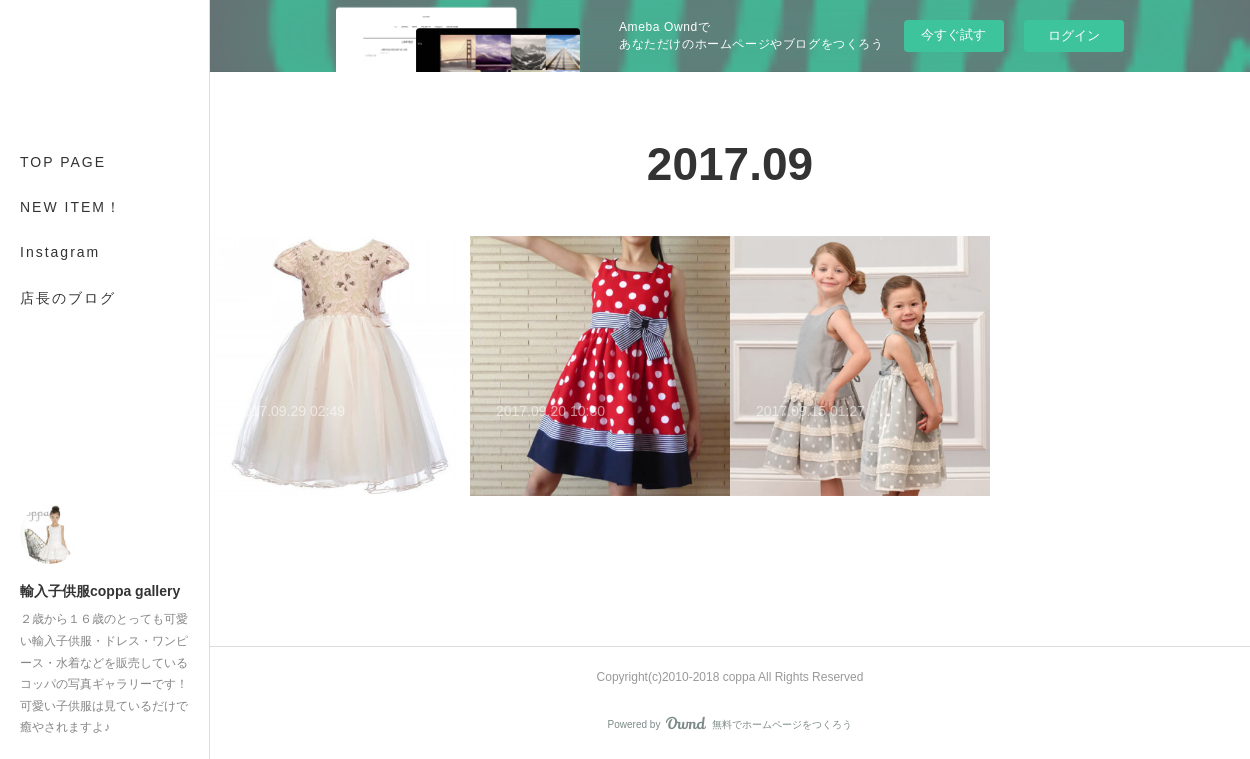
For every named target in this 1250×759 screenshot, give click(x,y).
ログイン (1074, 35)
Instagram (60, 252)
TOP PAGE (63, 162)
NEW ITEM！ (71, 207)
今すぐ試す (953, 34)
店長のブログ (68, 298)
